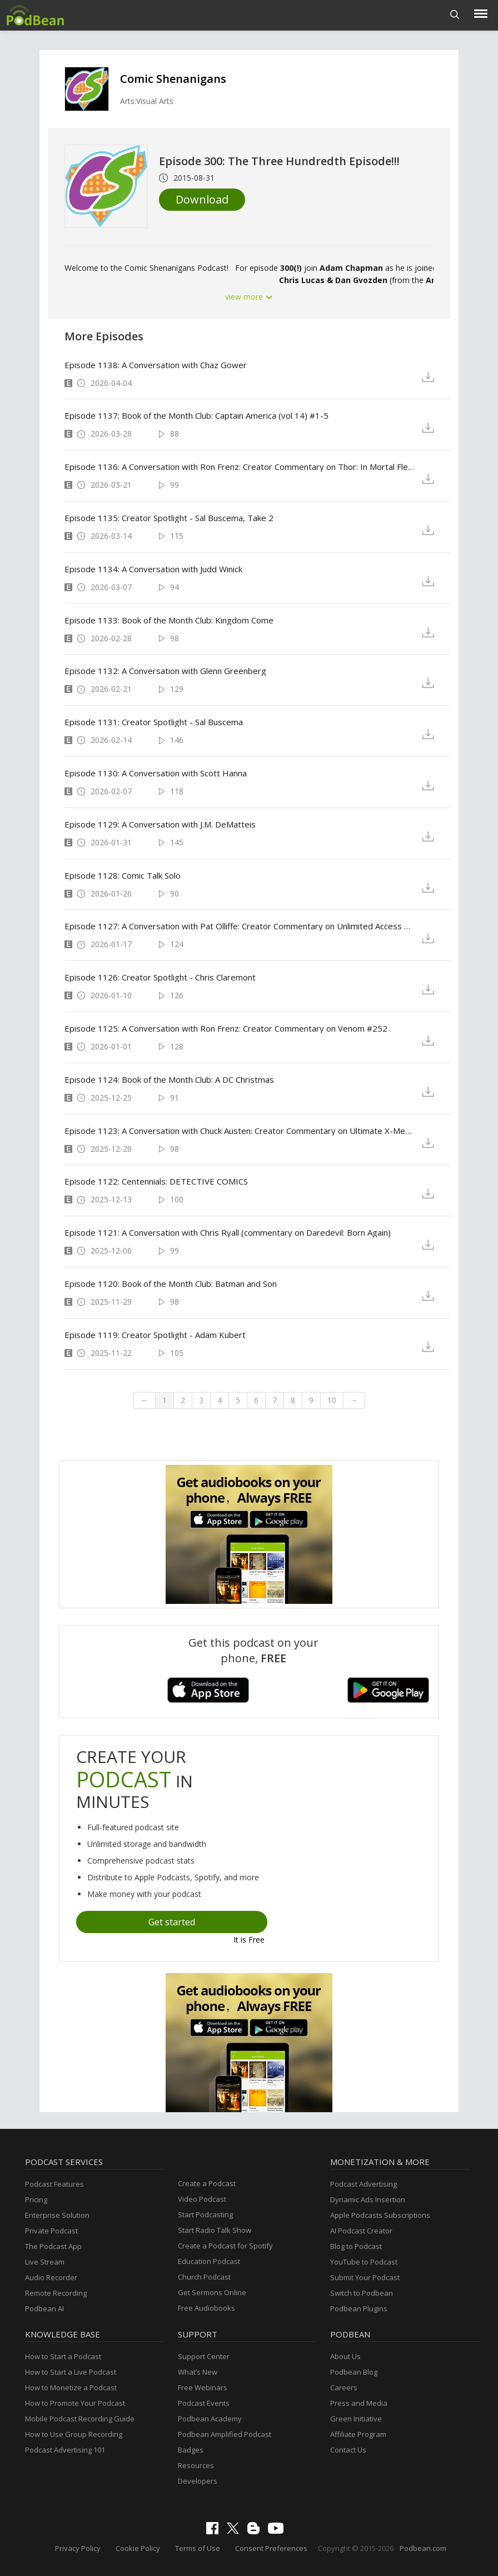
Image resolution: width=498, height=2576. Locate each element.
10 (331, 1400)
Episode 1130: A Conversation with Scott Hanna (155, 773)
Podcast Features (54, 2184)
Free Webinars (202, 2387)
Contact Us (348, 2450)
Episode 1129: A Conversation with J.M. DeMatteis (160, 824)
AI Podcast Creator (361, 2231)
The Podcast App (53, 2246)
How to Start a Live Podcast (70, 2372)
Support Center (204, 2356)
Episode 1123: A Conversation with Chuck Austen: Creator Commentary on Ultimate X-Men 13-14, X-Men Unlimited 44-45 (240, 1131)
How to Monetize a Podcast (71, 2387)
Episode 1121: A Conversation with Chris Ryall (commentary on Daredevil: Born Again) (227, 1232)
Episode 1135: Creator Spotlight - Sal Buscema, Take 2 (168, 518)
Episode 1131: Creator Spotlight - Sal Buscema (153, 722)
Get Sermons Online (212, 2292)
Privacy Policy (78, 2548)
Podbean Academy (210, 2419)
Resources (196, 2465)
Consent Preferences (271, 2548)
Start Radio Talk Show (214, 2230)
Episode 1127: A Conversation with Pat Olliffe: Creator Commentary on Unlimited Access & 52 (240, 926)
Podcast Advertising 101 (65, 2450)
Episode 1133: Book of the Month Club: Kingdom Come (168, 620)
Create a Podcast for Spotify (225, 2246)
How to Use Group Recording (73, 2434)
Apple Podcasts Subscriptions (380, 2215)
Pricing (36, 2199)
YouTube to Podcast (363, 2262)
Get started (171, 1922)
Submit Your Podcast (365, 2277)
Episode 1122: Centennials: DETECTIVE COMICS (156, 1181)
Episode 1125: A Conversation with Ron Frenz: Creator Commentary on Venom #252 (225, 1028)
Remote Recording (56, 2293)
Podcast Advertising (363, 2184)
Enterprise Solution (57, 2215)
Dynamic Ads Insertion (367, 2199)
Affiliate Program (358, 2434)
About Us (345, 2356)
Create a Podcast (207, 2183)
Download (202, 199)
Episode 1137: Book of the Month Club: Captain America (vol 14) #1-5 (196, 415)
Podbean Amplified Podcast (224, 2434)
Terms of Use (197, 2548)
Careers (343, 2387)
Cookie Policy (138, 2548)
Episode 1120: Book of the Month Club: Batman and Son (170, 1284)
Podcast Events (204, 2403)
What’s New (197, 2372)
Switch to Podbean (361, 2293)
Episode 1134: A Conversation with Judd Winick (153, 569)
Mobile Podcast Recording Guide (80, 2419)
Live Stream (44, 2262)
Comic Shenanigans (173, 78)
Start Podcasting (205, 2215)
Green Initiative (356, 2419)
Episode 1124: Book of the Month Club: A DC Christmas (169, 1079)
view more (249, 296)
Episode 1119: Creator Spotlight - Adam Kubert (155, 1335)
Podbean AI (44, 2308)
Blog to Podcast (356, 2246)
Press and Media (358, 2403)
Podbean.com (423, 2548)
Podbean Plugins (358, 2308)
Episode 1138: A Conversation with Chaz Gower (155, 365)
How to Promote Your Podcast (75, 2403)
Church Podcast (204, 2277)
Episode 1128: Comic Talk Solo (122, 875)
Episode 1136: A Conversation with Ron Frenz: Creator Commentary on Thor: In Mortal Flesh (240, 467)
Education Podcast (209, 2261)
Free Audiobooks (206, 2308)
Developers (197, 2481)
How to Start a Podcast (63, 2356)
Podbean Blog (353, 2372)
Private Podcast (51, 2231)
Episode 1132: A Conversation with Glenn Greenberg (165, 671)
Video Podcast (202, 2199)
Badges (190, 2450)
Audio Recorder (51, 2277)
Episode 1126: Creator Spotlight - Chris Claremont (160, 977)
